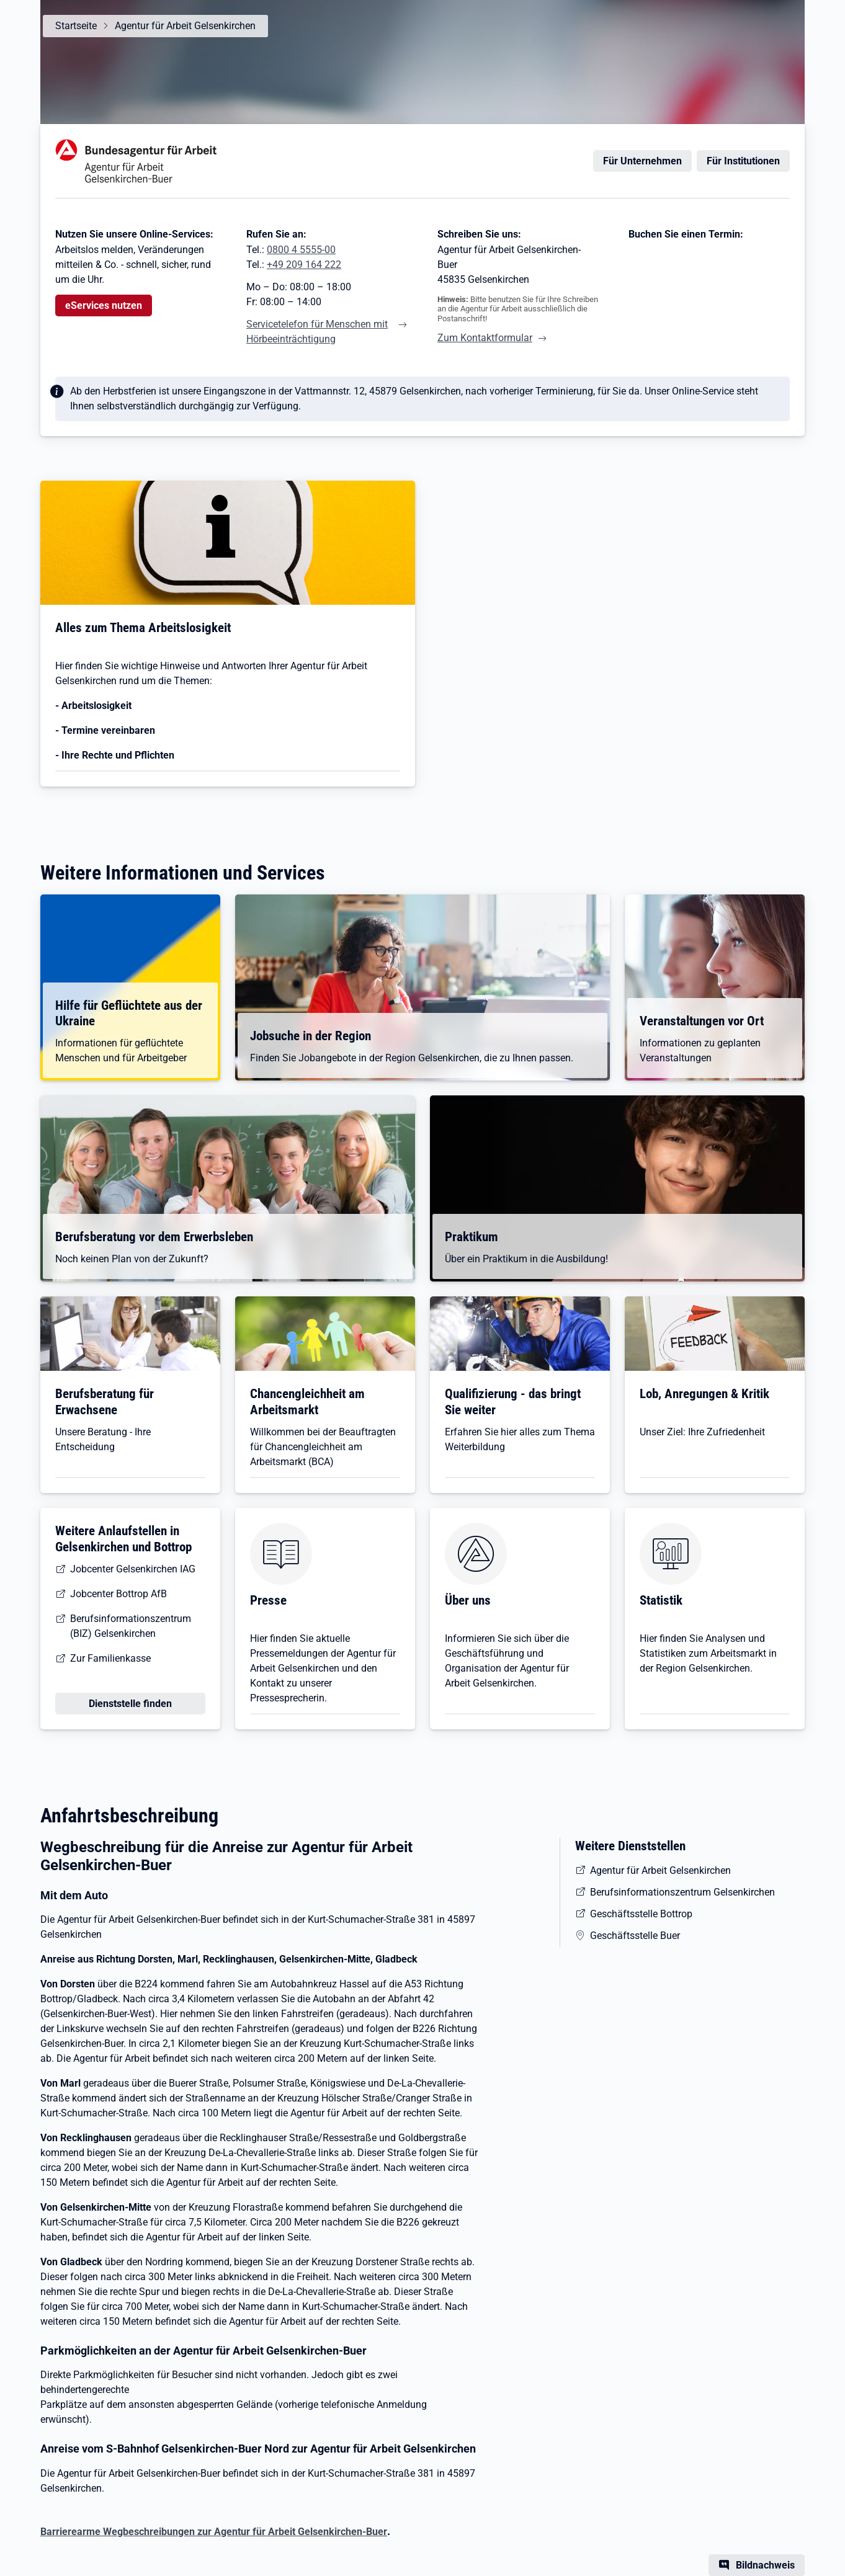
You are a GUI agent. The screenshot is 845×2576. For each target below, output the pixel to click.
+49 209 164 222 (304, 264)
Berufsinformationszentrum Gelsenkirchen (682, 1892)
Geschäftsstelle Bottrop (641, 1914)
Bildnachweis (765, 2565)
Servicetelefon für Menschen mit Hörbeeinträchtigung (317, 331)
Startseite (76, 26)
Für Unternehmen (642, 161)
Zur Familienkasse (110, 1658)
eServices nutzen (103, 305)
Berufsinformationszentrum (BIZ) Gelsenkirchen (130, 1626)
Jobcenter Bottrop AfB (118, 1594)
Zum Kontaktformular (484, 338)
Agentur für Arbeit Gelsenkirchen (185, 26)
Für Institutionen (743, 161)
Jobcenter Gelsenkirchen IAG (132, 1569)
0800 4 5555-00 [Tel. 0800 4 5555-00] (301, 250)
